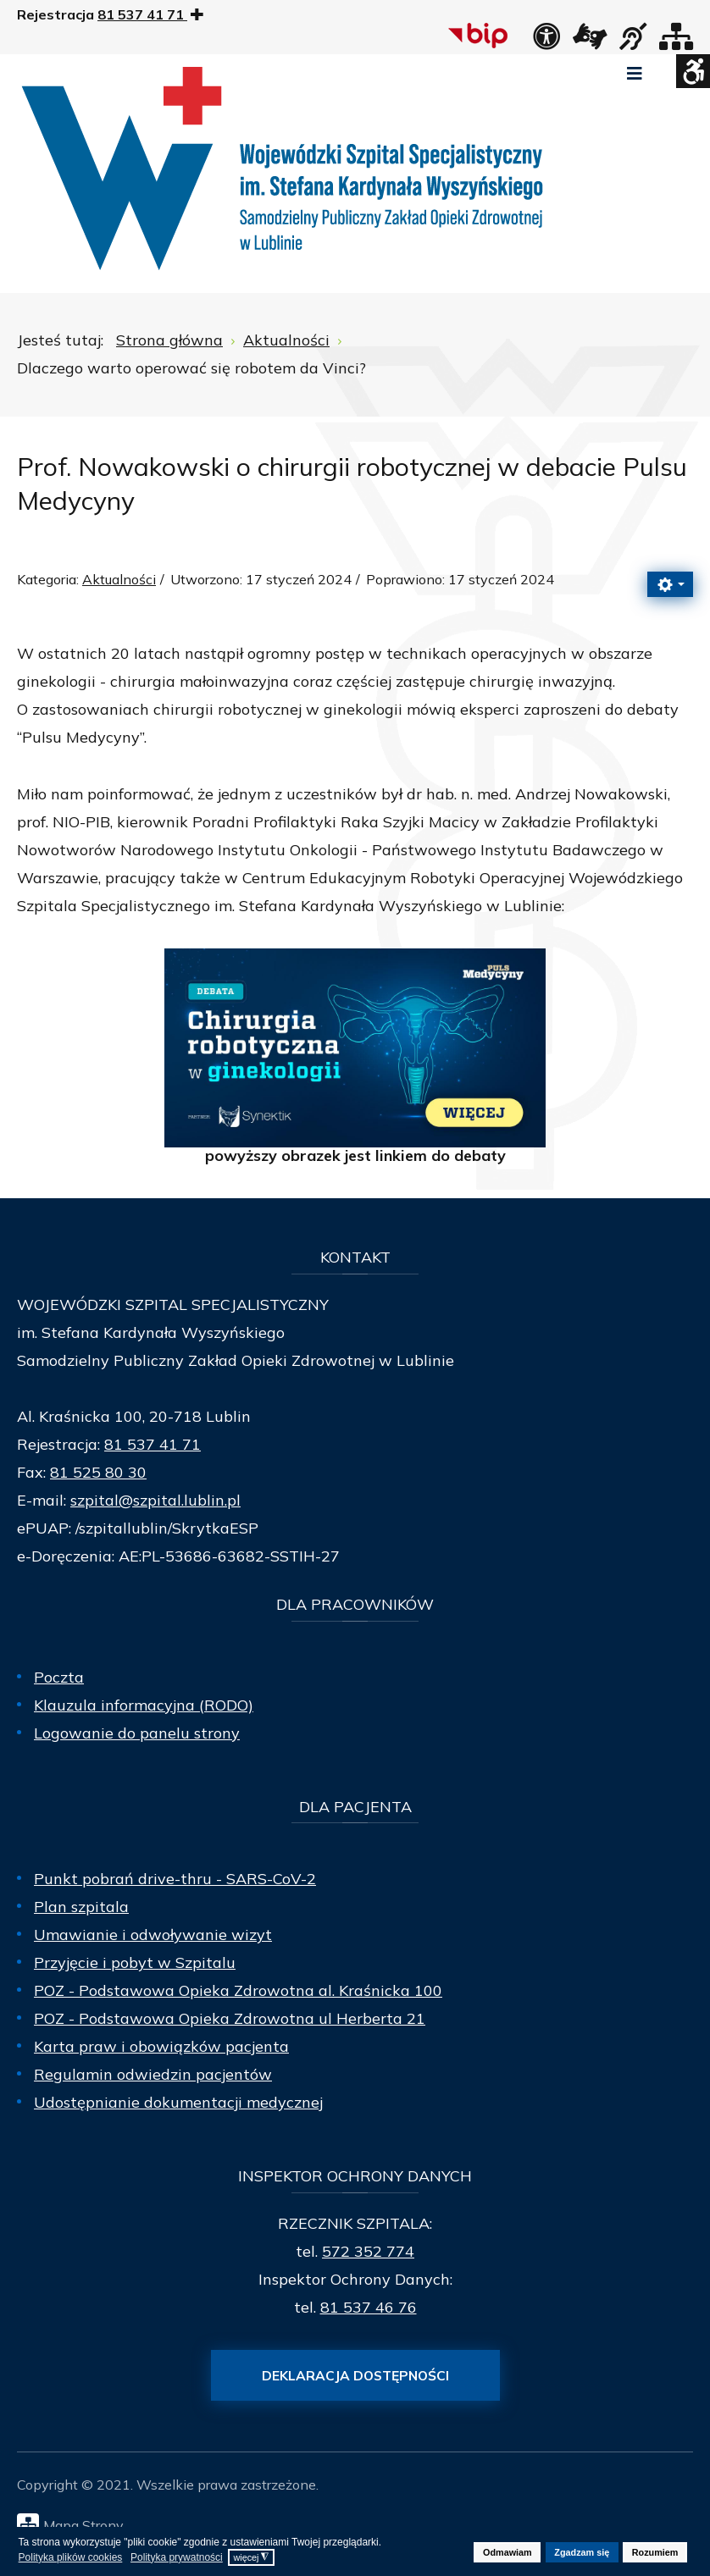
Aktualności (119, 579)
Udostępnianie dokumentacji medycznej (178, 2102)
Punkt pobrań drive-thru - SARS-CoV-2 (175, 1878)
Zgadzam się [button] (581, 2552)
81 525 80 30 (98, 1472)
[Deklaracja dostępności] (546, 41)
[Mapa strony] (676, 41)
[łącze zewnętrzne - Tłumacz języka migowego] (590, 41)
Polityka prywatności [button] (176, 2557)
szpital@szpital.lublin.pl (155, 1500)
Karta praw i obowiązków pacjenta (161, 2046)
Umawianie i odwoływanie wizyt (153, 1934)
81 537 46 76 (368, 2307)
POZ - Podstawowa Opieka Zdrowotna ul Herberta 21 (229, 2018)
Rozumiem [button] (655, 2552)
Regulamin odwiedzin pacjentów (153, 2074)
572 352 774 (368, 2251)
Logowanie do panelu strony (137, 1733)
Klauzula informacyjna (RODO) (143, 1705)
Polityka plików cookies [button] (71, 2557)
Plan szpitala (81, 1906)
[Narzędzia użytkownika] (670, 584)
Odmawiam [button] (507, 2552)
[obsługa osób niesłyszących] (632, 41)
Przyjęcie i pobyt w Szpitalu (135, 1962)
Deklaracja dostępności (355, 2375)
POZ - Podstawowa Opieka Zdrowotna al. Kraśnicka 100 (238, 1990)
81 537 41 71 (152, 1444)
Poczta (59, 1677)
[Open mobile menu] (634, 73)
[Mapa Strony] (359, 2524)
